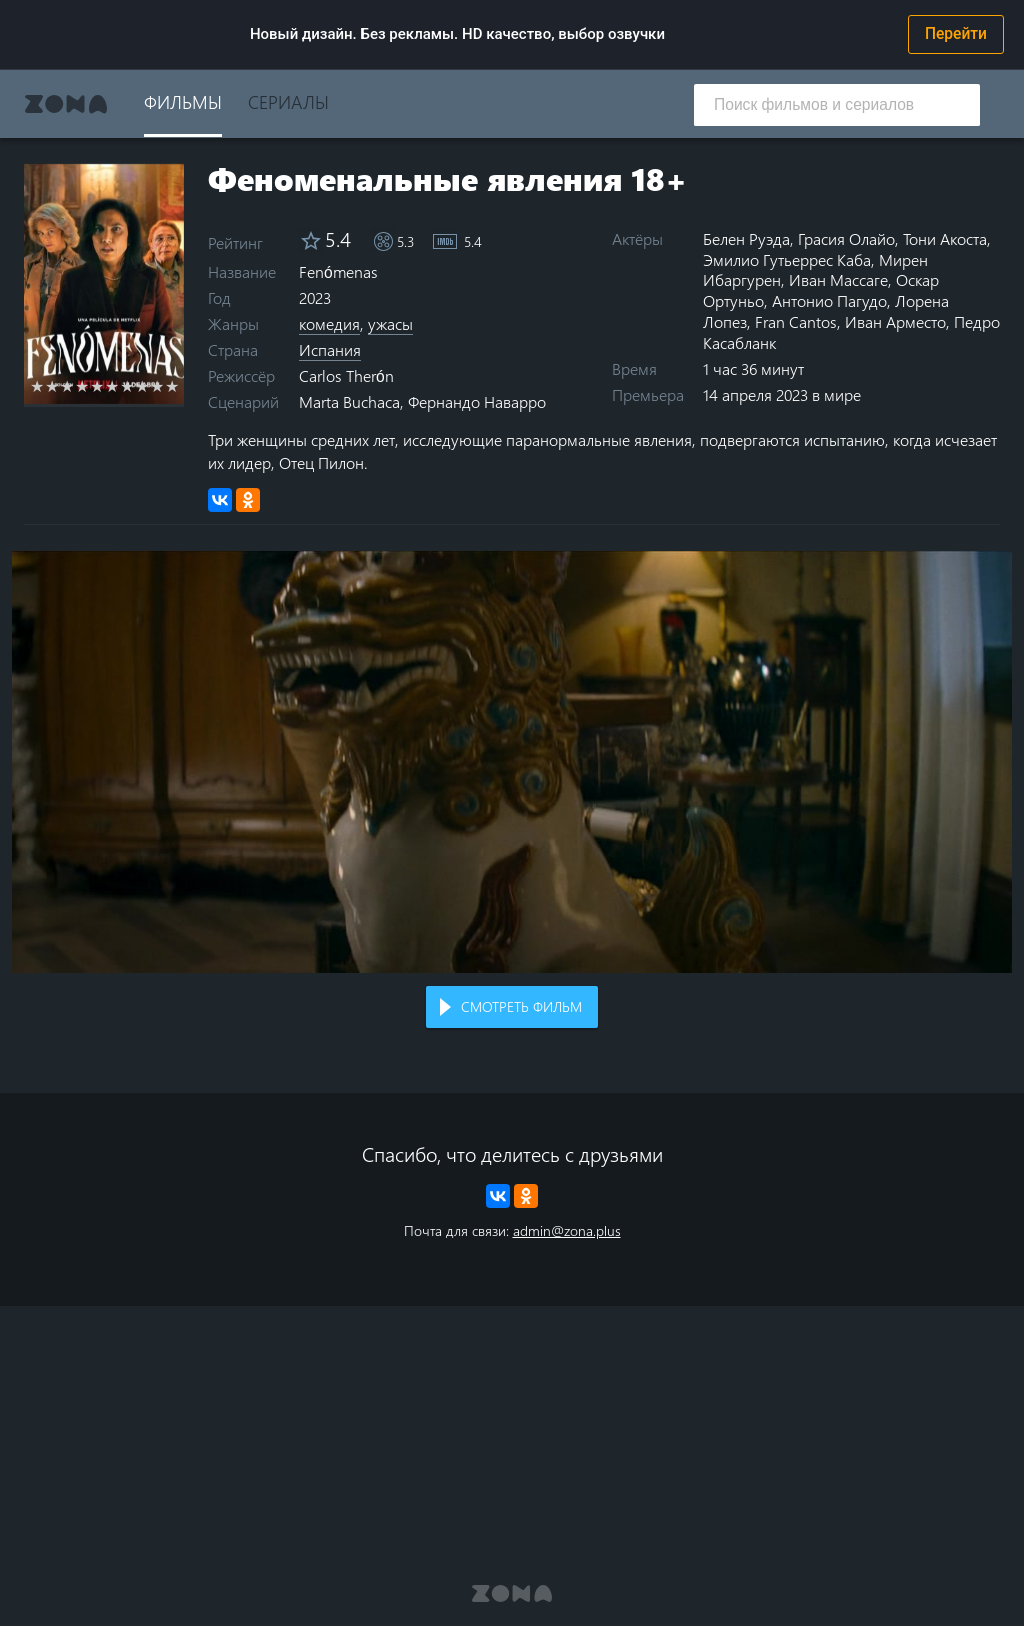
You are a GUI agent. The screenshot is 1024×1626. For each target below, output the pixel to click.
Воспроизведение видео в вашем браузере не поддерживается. (512, 762)
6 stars (112, 386)
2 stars (52, 386)
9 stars (157, 386)
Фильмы (183, 101)
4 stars (82, 386)
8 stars (142, 386)
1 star (37, 386)
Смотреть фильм (521, 1006)
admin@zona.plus (567, 1230)
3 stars (67, 386)
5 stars (97, 386)
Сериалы (288, 101)
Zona (66, 104)
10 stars (172, 386)
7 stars (127, 386)
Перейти (956, 34)
